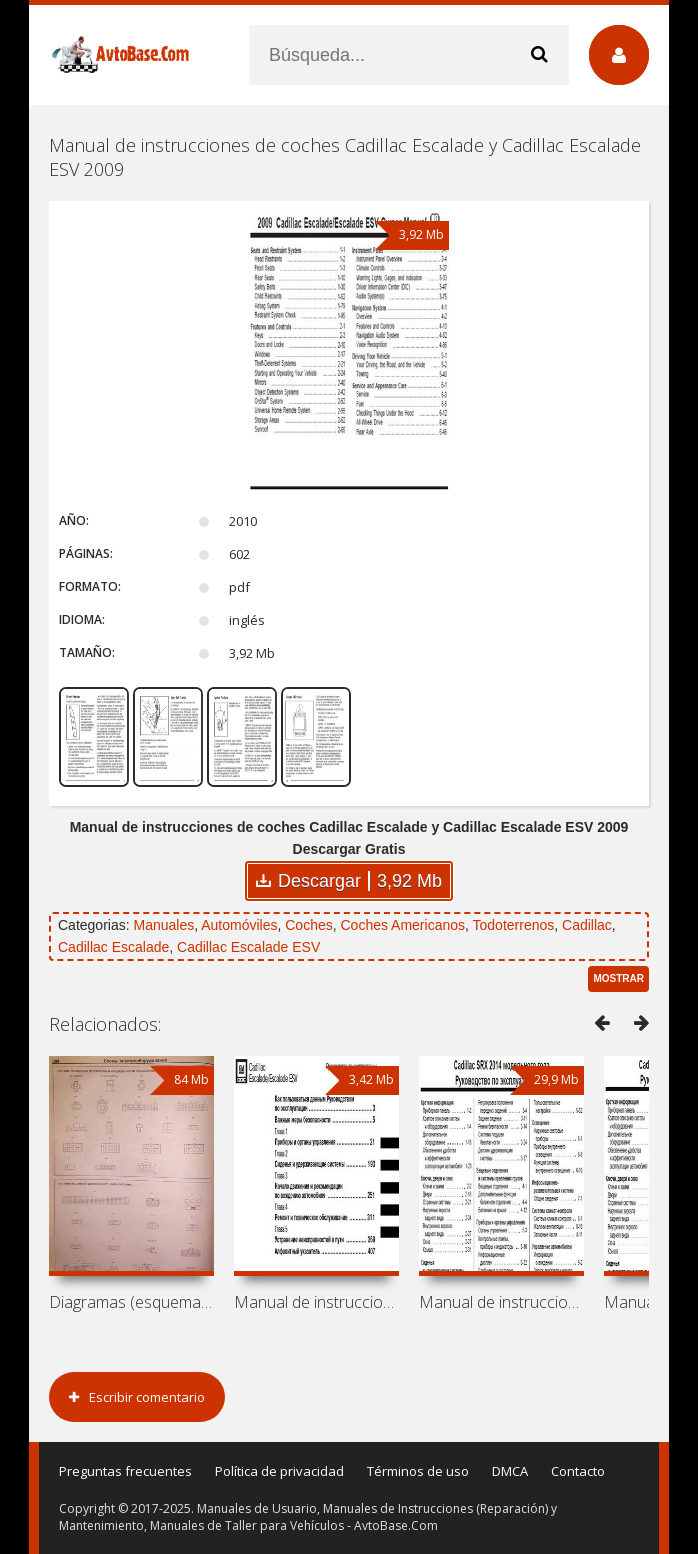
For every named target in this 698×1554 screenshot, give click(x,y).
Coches (308, 925)
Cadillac (587, 925)
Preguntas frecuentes (125, 1471)
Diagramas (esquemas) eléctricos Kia (131, 1302)
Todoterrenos (514, 925)
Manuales (163, 925)
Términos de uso (418, 1471)
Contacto (578, 1471)
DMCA (510, 1471)
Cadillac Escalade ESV (248, 947)
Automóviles (239, 925)
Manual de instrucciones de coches (316, 1302)
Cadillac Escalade (113, 947)
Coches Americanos (403, 925)
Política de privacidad (279, 1471)
